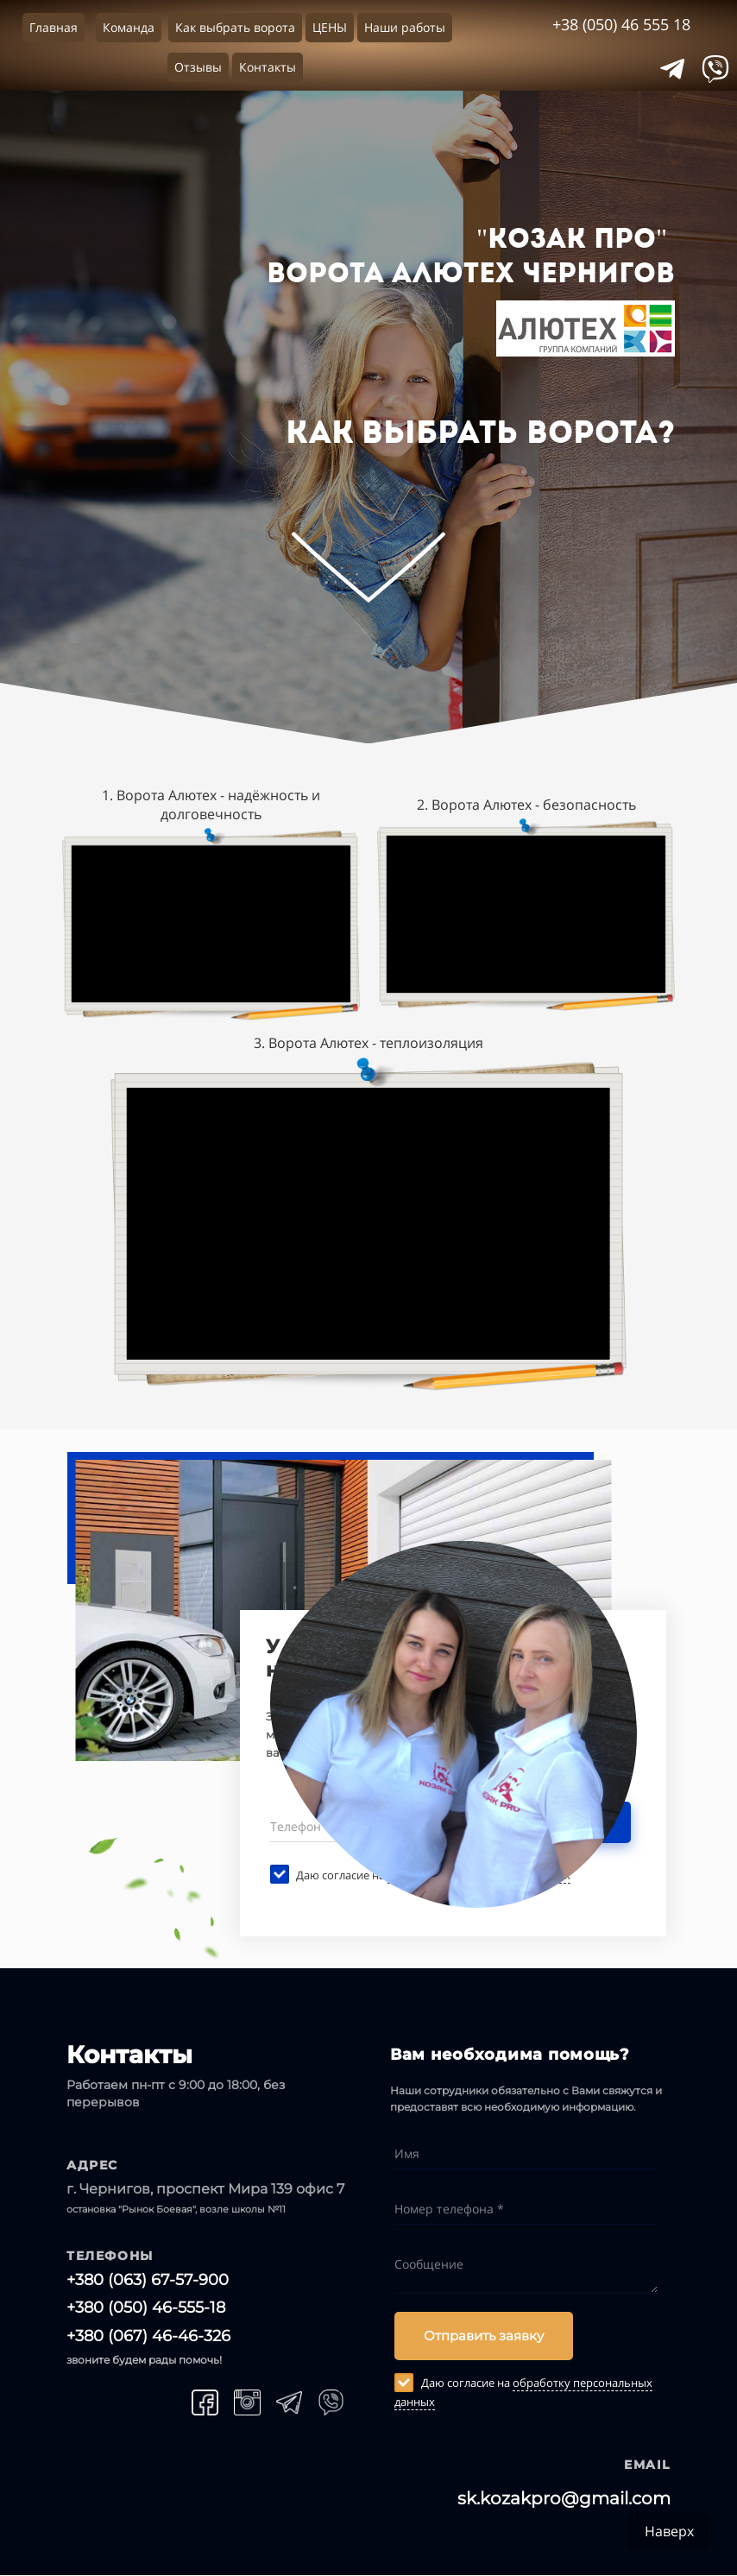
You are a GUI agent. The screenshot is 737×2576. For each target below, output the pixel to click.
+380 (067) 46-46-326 (148, 2336)
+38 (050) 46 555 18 (621, 24)
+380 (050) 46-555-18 (145, 2307)
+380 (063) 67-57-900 (147, 2279)
